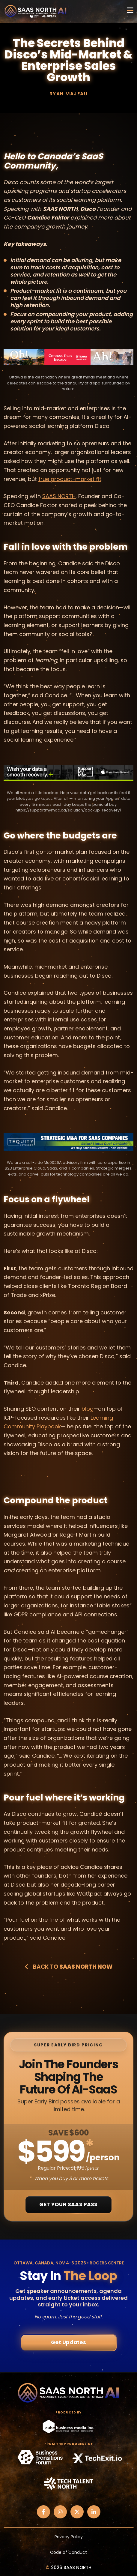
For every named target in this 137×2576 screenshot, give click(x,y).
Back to (68, 1967)
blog (88, 1408)
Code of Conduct (68, 2552)
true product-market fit (69, 479)
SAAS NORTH (59, 496)
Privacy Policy (69, 2537)
